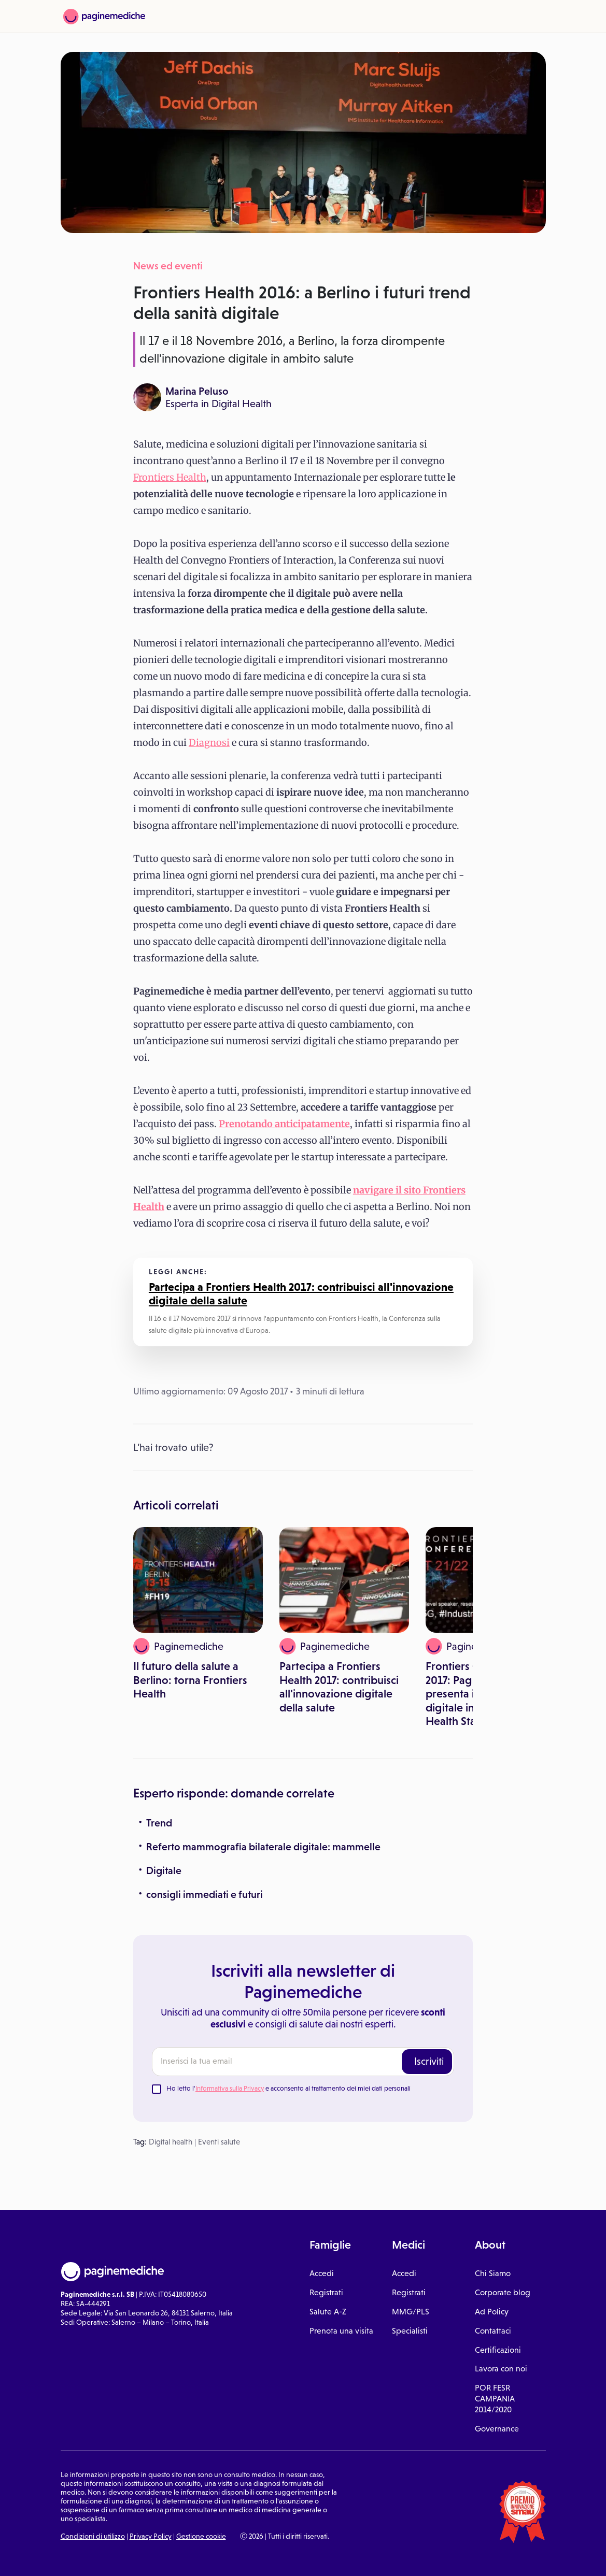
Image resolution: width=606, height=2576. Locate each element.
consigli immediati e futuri (204, 1894)
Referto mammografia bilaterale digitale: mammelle (263, 1846)
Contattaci (493, 2330)
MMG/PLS (410, 2311)
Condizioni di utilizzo (93, 2536)
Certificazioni (498, 2349)
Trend (159, 1823)
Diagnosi (209, 743)
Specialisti (410, 2330)
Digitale (163, 1870)
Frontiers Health (169, 477)
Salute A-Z (327, 2311)
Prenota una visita (341, 2330)
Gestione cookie (201, 2536)
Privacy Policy (151, 2536)
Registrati (326, 2292)
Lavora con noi (501, 2368)
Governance (497, 2428)
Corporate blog (502, 2292)
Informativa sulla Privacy (229, 2088)
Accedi (321, 2273)
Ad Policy (492, 2311)
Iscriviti (429, 2061)
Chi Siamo (493, 2273)
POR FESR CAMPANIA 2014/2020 (495, 2398)
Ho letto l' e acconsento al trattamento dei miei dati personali (288, 2088)
